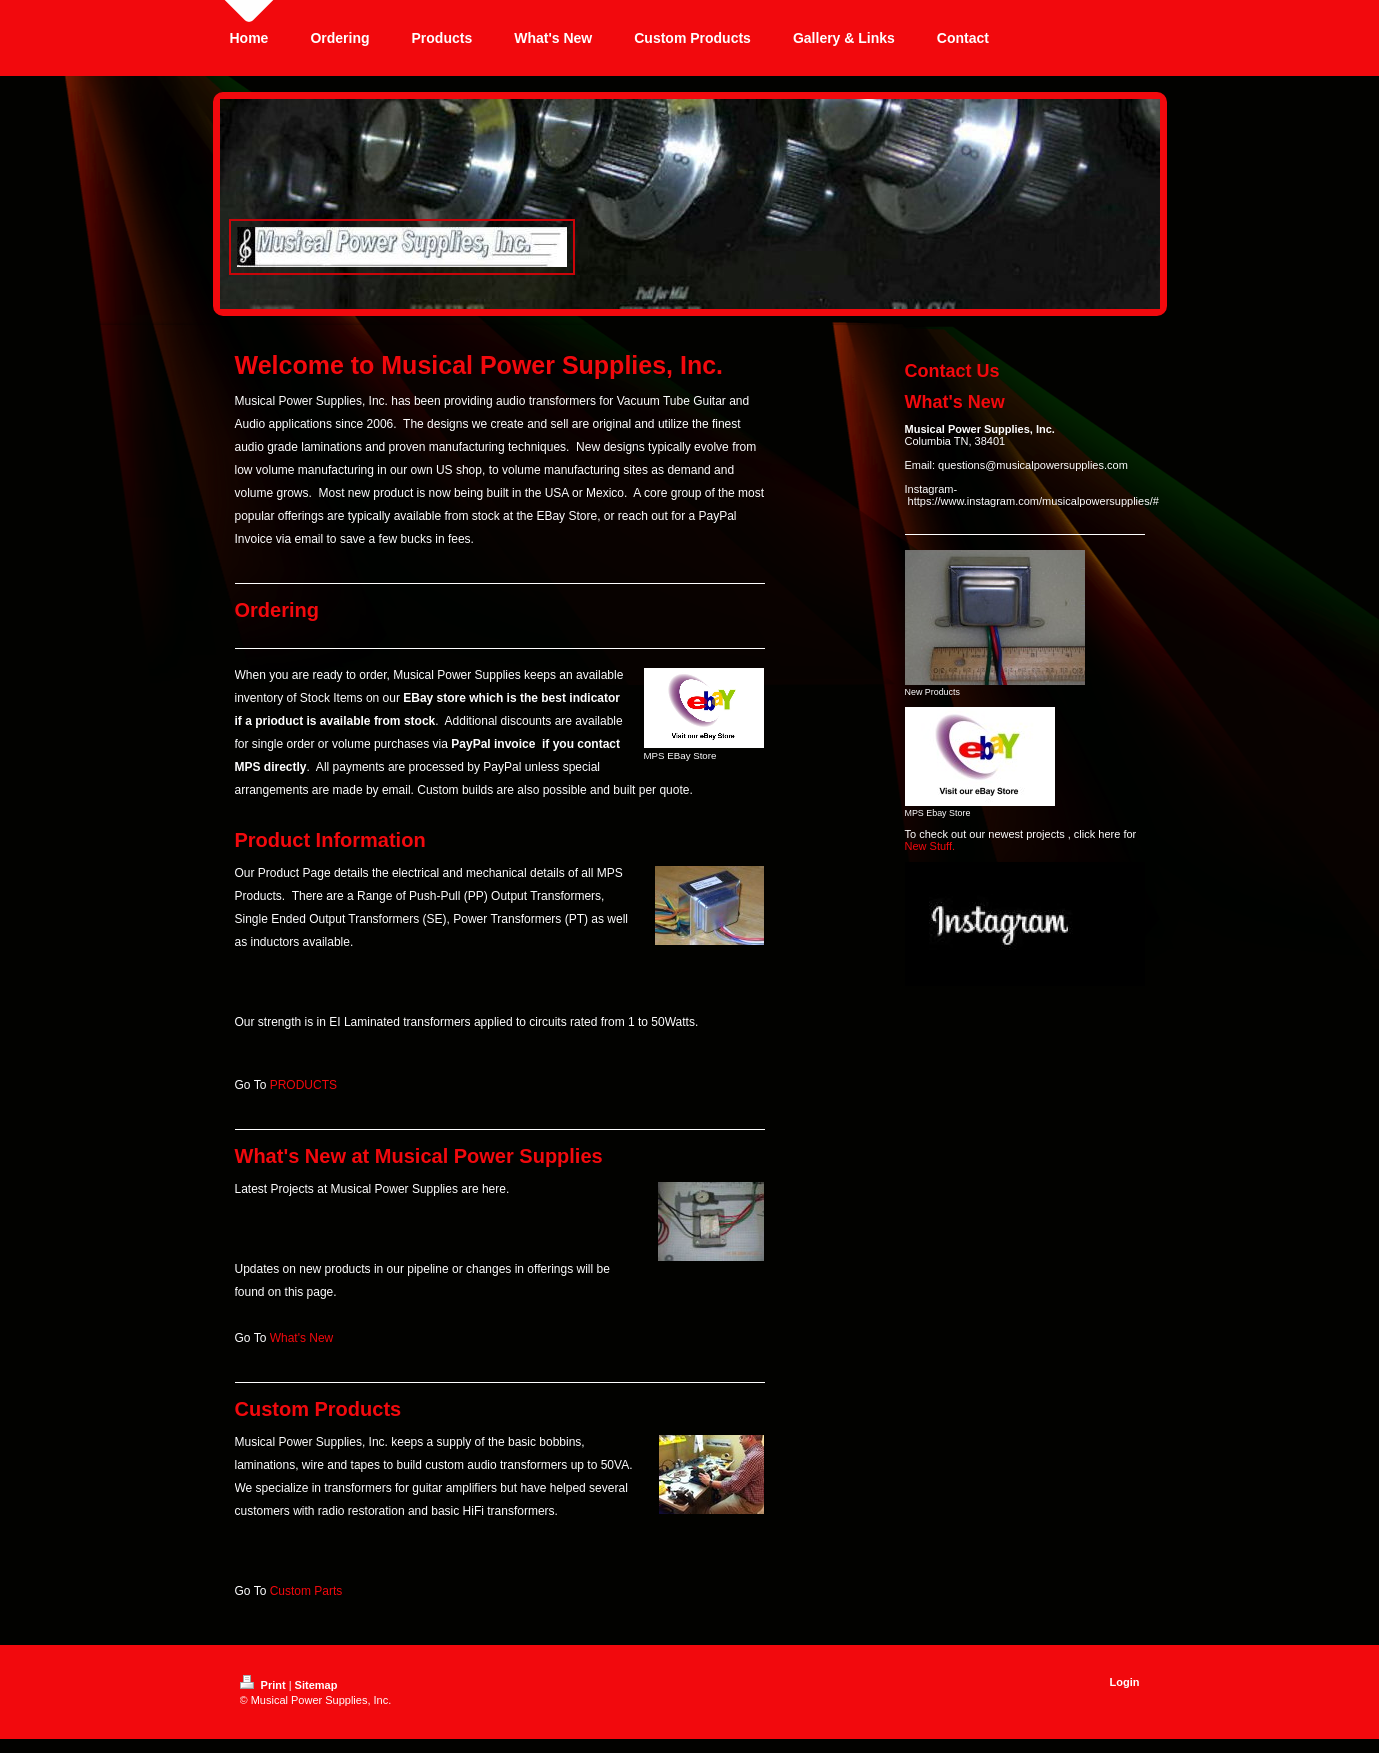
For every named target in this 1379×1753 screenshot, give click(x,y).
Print (264, 1685)
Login (1125, 1682)
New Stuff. (930, 846)
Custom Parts (306, 1591)
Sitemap (316, 1685)
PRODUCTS (303, 1085)
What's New (302, 1338)
